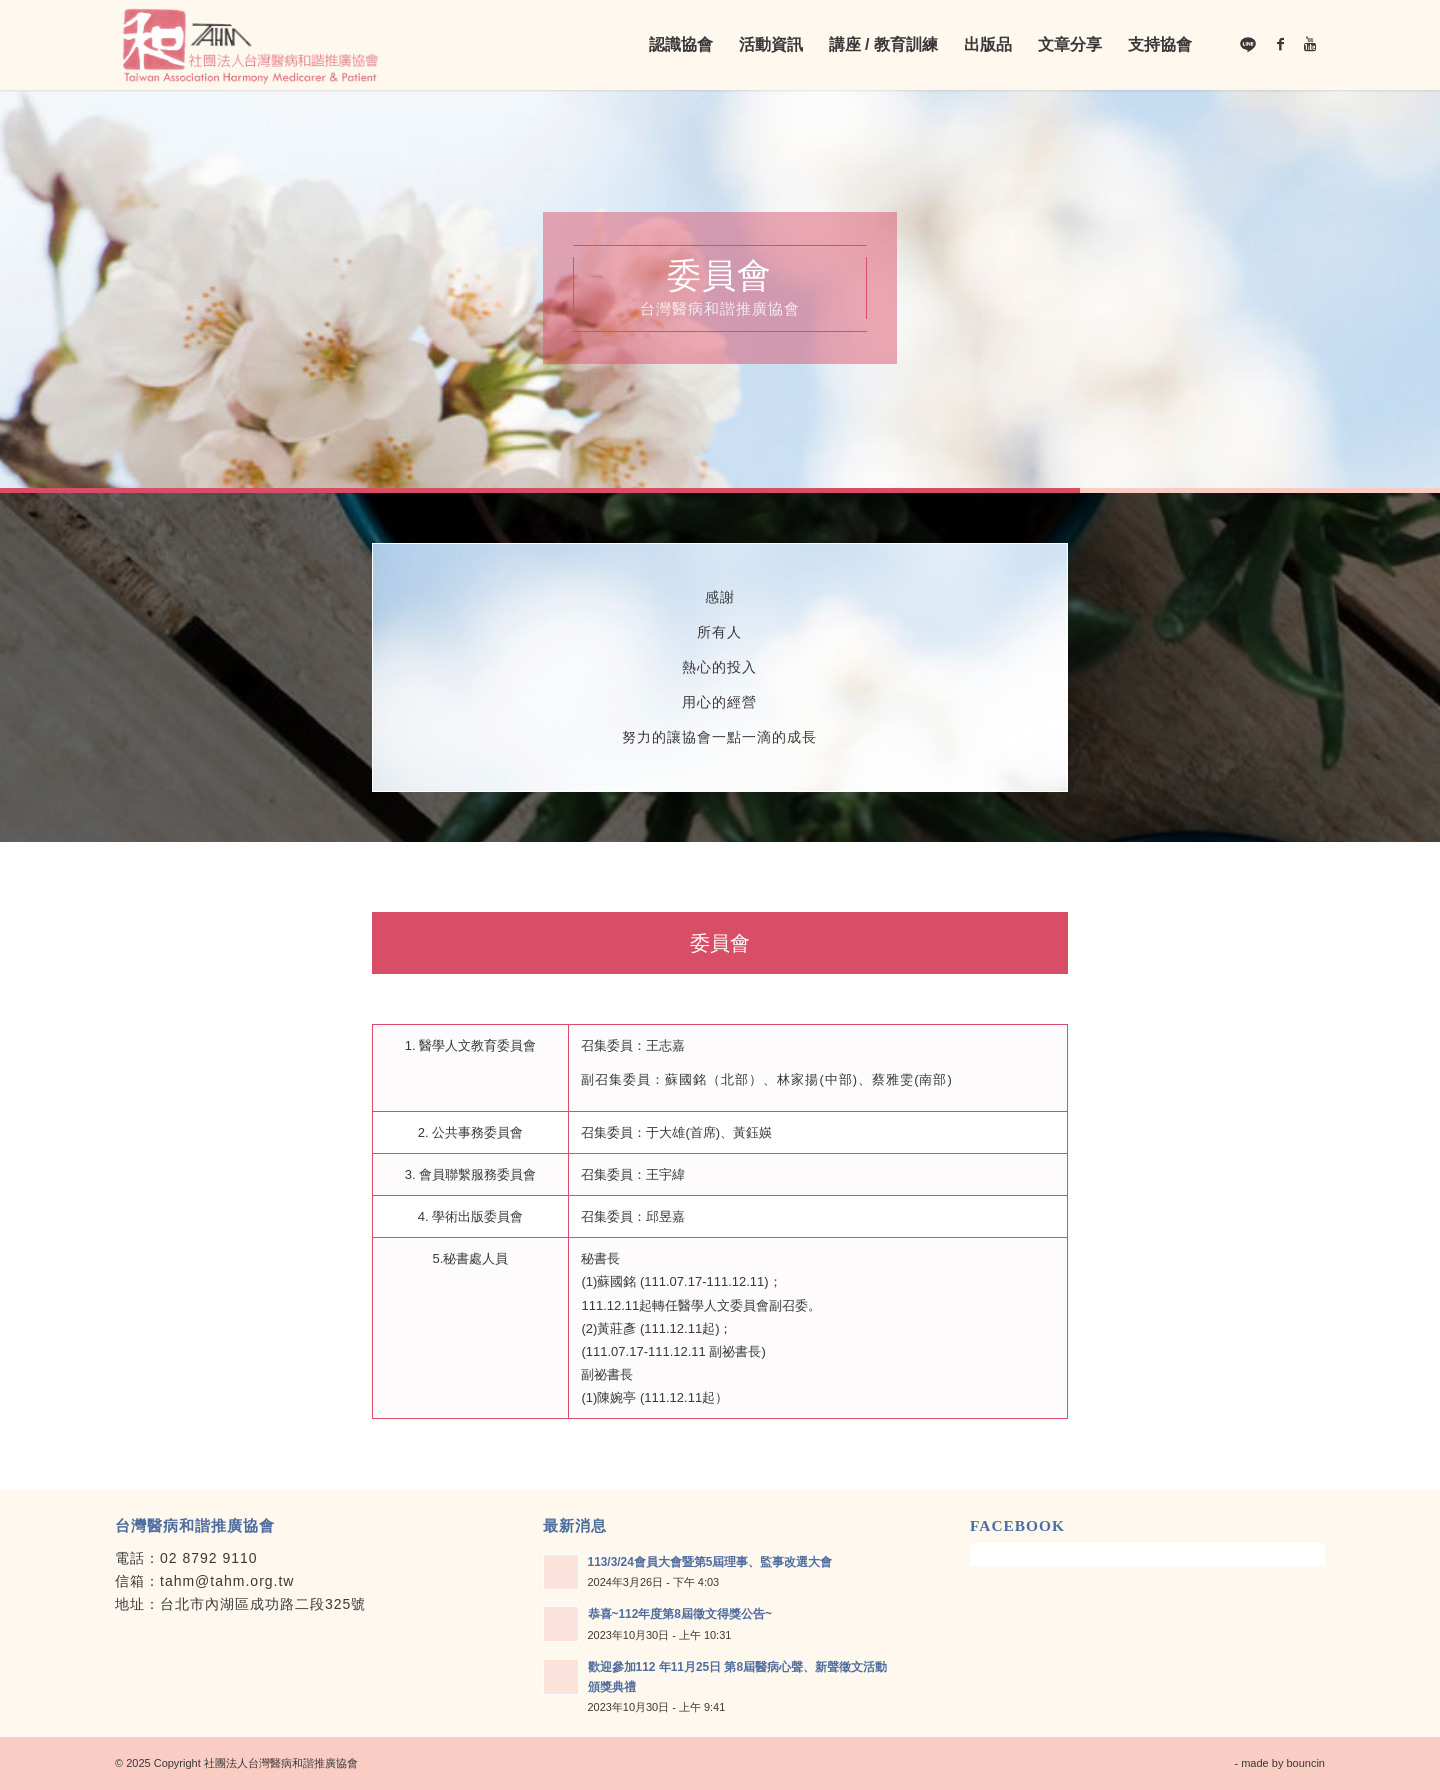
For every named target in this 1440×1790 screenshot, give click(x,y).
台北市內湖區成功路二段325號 (263, 1604)
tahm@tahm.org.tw (227, 1581)
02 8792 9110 (209, 1558)
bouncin (1305, 1763)
